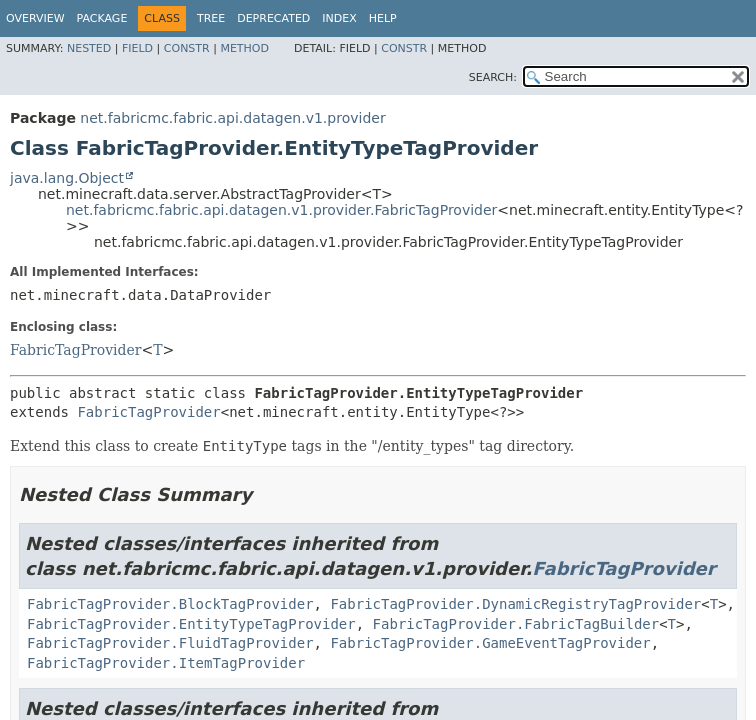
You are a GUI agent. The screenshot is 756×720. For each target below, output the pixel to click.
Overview (35, 18)
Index (339, 18)
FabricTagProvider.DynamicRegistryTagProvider (515, 604)
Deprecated (273, 18)
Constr (187, 48)
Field (137, 48)
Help (383, 18)
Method (244, 48)
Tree (211, 18)
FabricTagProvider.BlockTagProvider (170, 604)
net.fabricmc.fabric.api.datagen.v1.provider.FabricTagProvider (281, 210)
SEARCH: (493, 77)
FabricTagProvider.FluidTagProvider (170, 643)
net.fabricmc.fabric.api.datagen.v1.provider (232, 118)
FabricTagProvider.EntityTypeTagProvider (191, 624)
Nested (89, 48)
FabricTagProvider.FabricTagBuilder (516, 624)
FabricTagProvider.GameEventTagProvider (490, 643)
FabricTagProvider (76, 350)
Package (102, 18)
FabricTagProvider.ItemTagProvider (166, 663)
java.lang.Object (67, 178)
